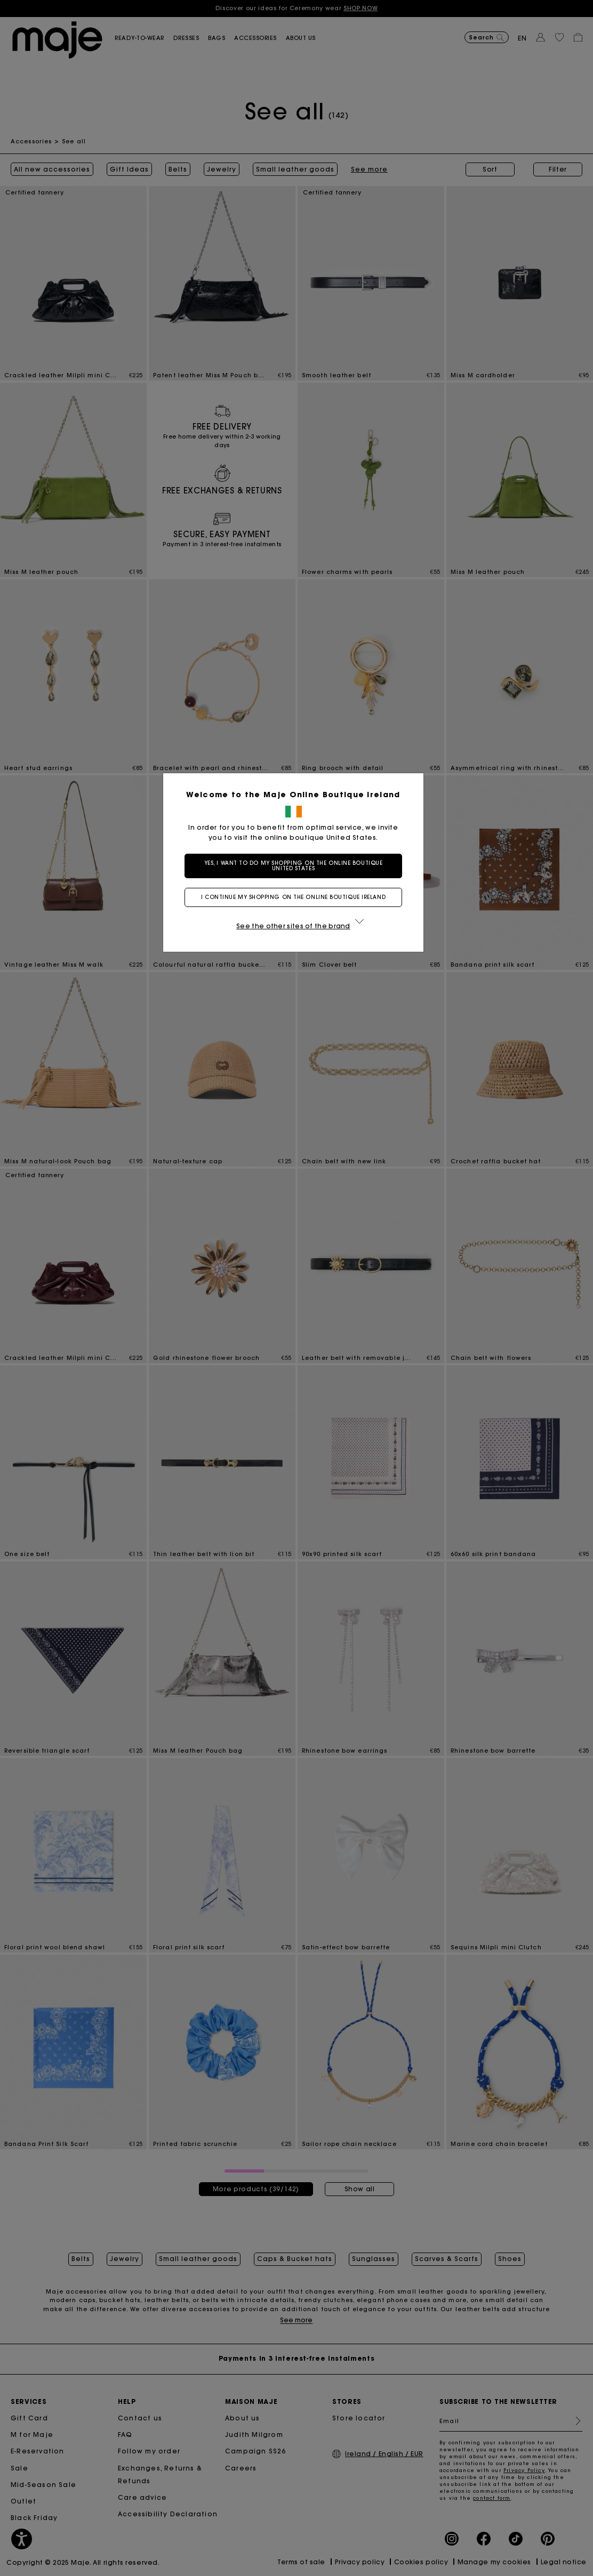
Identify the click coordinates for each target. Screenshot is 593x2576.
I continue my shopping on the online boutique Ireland (296, 897)
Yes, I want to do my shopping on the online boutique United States (296, 866)
